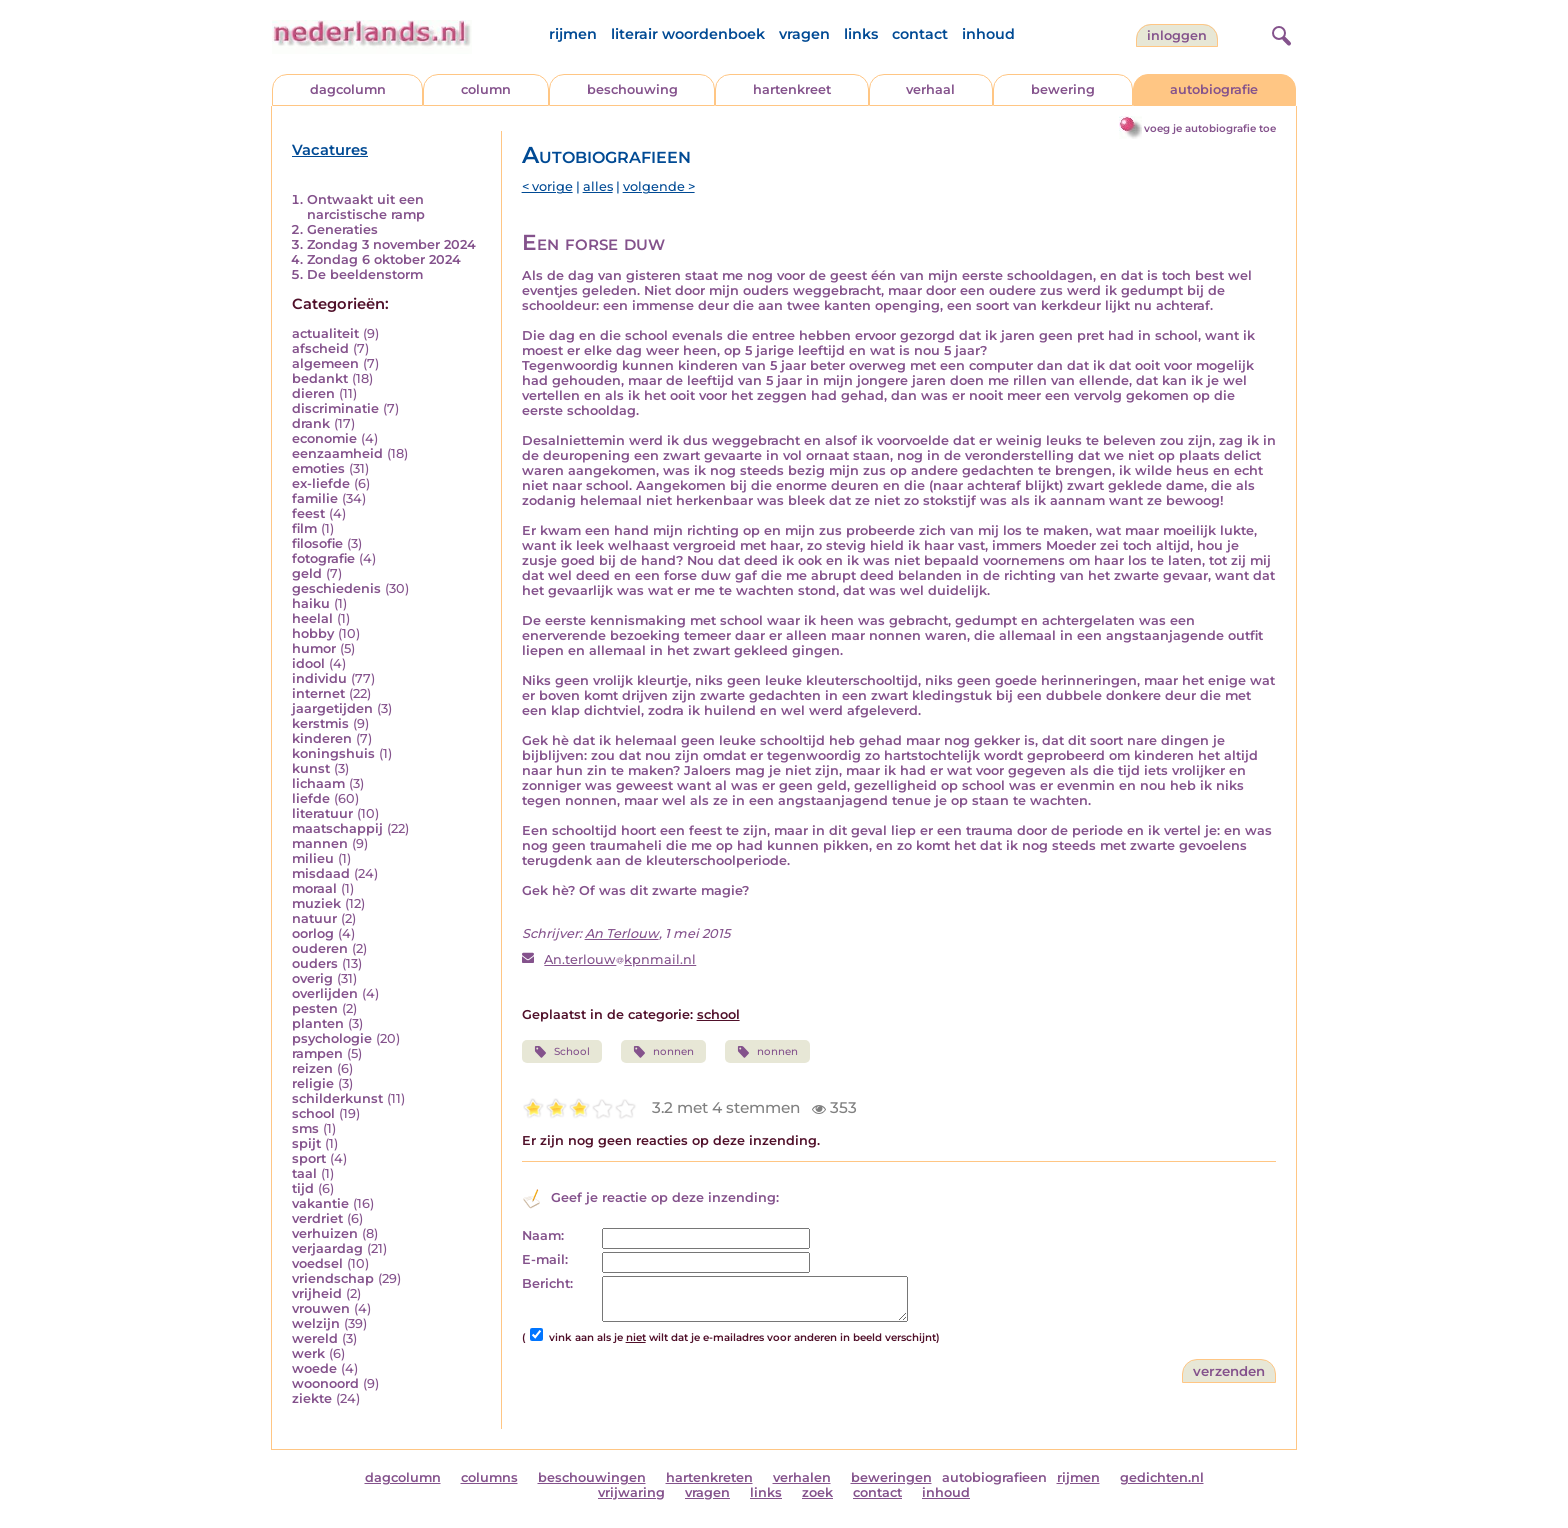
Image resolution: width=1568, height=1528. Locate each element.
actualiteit (325, 333)
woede (314, 1368)
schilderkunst (337, 1098)
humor (314, 648)
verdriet (317, 1218)
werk (308, 1353)
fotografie (323, 558)
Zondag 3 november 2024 (391, 244)
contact (920, 34)
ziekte (312, 1398)
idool (308, 663)
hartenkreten (709, 1477)
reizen (312, 1068)
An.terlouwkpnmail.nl (620, 959)
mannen (320, 843)
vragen (804, 34)
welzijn (316, 1323)
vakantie (320, 1203)
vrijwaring (631, 1492)
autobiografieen (994, 1477)
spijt (306, 1143)
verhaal (930, 89)
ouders (315, 963)
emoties (318, 468)
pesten (315, 1008)
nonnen (663, 1052)
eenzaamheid (337, 453)
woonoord (325, 1383)
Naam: (543, 1235)
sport (309, 1158)
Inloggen (1177, 35)
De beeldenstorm (365, 274)
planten (318, 1023)
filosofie (317, 543)
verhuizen (325, 1233)
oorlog (313, 933)
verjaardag (327, 1248)
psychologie (332, 1038)
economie (324, 438)
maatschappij (337, 828)
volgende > (659, 186)
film (304, 528)
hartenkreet (792, 89)
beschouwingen (592, 1477)
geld (307, 573)
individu (319, 678)
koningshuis (333, 753)
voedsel (317, 1263)
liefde (311, 798)
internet (318, 693)
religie (313, 1083)
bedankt (320, 378)
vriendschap (333, 1278)
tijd (303, 1188)
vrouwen (321, 1308)
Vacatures (330, 150)
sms (305, 1128)
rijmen (573, 34)
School (562, 1052)
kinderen (322, 738)
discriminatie (335, 408)
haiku (311, 603)
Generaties (342, 229)
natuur (314, 918)
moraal (314, 888)
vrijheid (317, 1293)
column (486, 89)
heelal (312, 618)
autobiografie (1214, 89)
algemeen (325, 363)
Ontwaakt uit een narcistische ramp (366, 207)
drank (311, 423)
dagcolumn (348, 89)
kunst (311, 768)
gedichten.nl (1162, 1477)
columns (489, 1477)
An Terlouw (622, 933)
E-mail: (545, 1259)
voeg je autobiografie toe (1210, 128)
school (313, 1113)
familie (315, 498)
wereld (315, 1338)
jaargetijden (332, 708)
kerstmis (320, 723)
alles (598, 186)
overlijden (325, 993)
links (861, 34)
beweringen (891, 1477)
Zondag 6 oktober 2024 (384, 259)
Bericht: (547, 1283)
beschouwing (632, 89)
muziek (316, 903)
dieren (313, 393)
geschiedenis (336, 588)
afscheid (320, 348)
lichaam (318, 783)
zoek (817, 1492)
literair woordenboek (688, 34)
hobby (313, 633)
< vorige (547, 186)
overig (312, 978)
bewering (1063, 89)
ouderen (320, 948)
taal (304, 1173)
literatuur (322, 813)
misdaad (321, 873)
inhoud (988, 34)
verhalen (802, 1477)
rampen (317, 1053)
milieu (313, 858)
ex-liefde (321, 483)
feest (308, 513)
